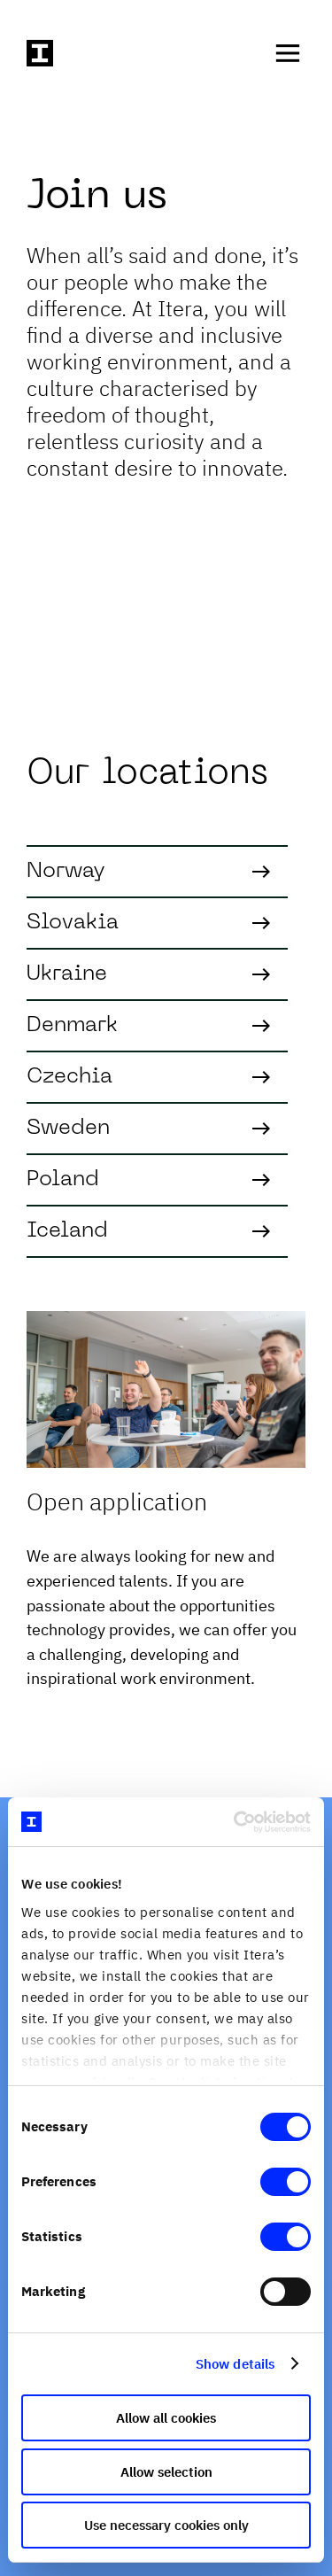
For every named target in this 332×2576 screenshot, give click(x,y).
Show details (235, 2363)
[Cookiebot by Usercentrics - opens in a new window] (236, 1822)
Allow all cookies (166, 2417)
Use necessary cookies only (166, 2525)
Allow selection (166, 2471)
